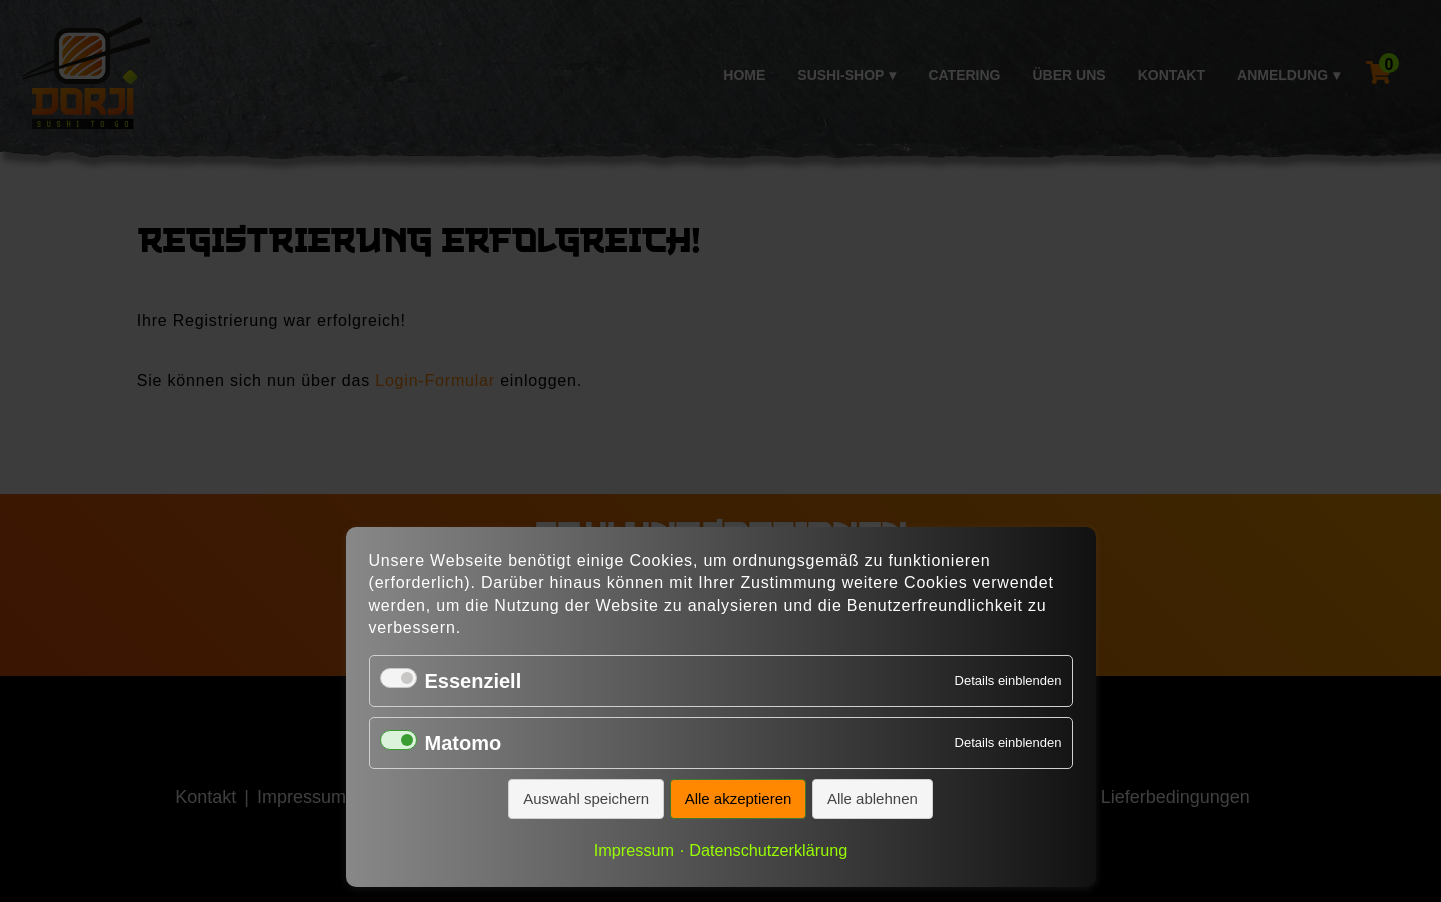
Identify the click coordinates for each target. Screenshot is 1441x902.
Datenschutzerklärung (768, 850)
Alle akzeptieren (738, 798)
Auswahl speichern (586, 798)
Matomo (463, 743)
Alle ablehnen (872, 798)
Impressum (634, 850)
